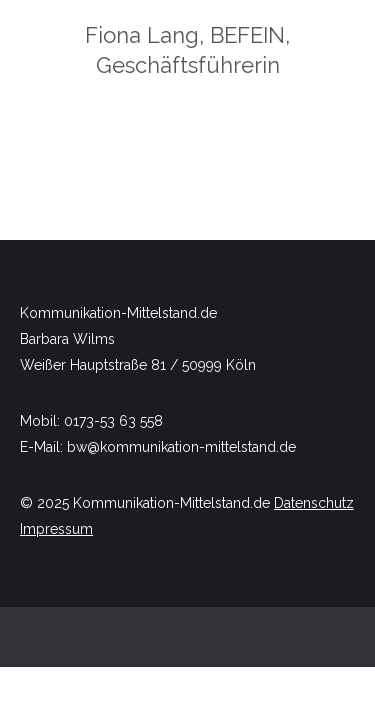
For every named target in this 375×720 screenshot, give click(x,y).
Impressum (56, 529)
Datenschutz (314, 503)
